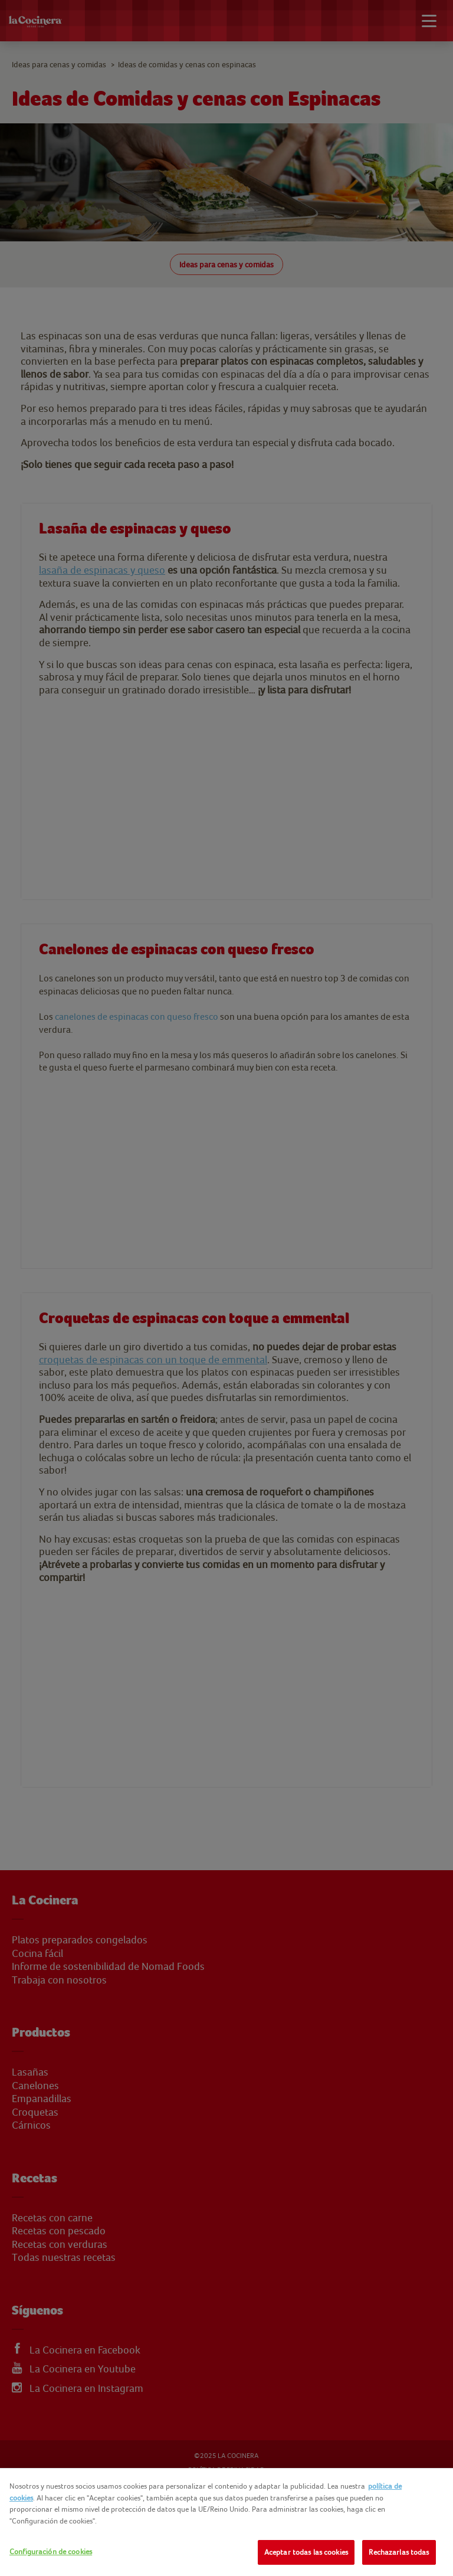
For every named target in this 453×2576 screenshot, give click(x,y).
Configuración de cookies (50, 2551)
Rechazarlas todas (399, 2552)
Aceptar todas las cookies (306, 2552)
